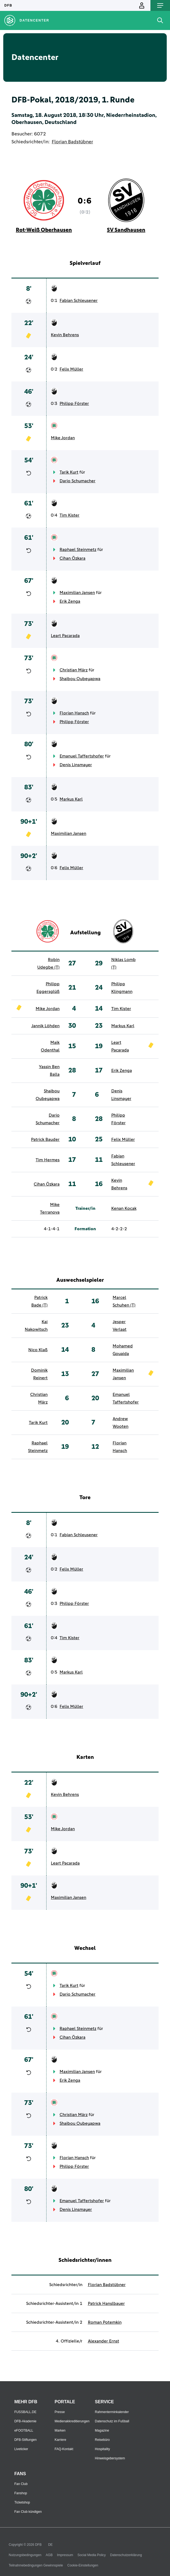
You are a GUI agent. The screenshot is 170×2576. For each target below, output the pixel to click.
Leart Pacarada (65, 636)
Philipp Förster (74, 403)
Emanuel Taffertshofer (82, 756)
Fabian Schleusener (79, 300)
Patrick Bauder (45, 1139)
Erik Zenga (70, 601)
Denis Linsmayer (76, 765)
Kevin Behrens (65, 335)
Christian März (74, 670)
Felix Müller (71, 369)
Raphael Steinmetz (78, 549)
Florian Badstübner (72, 142)
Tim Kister (69, 515)
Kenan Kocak (124, 1208)
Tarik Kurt (69, 472)
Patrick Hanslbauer (106, 2303)
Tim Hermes (48, 1160)
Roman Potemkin (105, 2322)
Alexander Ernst (103, 2341)
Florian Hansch (74, 713)
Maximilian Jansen (77, 592)
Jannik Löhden (45, 1026)
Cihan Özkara (72, 558)
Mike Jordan (63, 438)
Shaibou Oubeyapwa (80, 679)
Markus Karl (71, 799)
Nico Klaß (38, 1350)
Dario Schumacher (77, 481)
